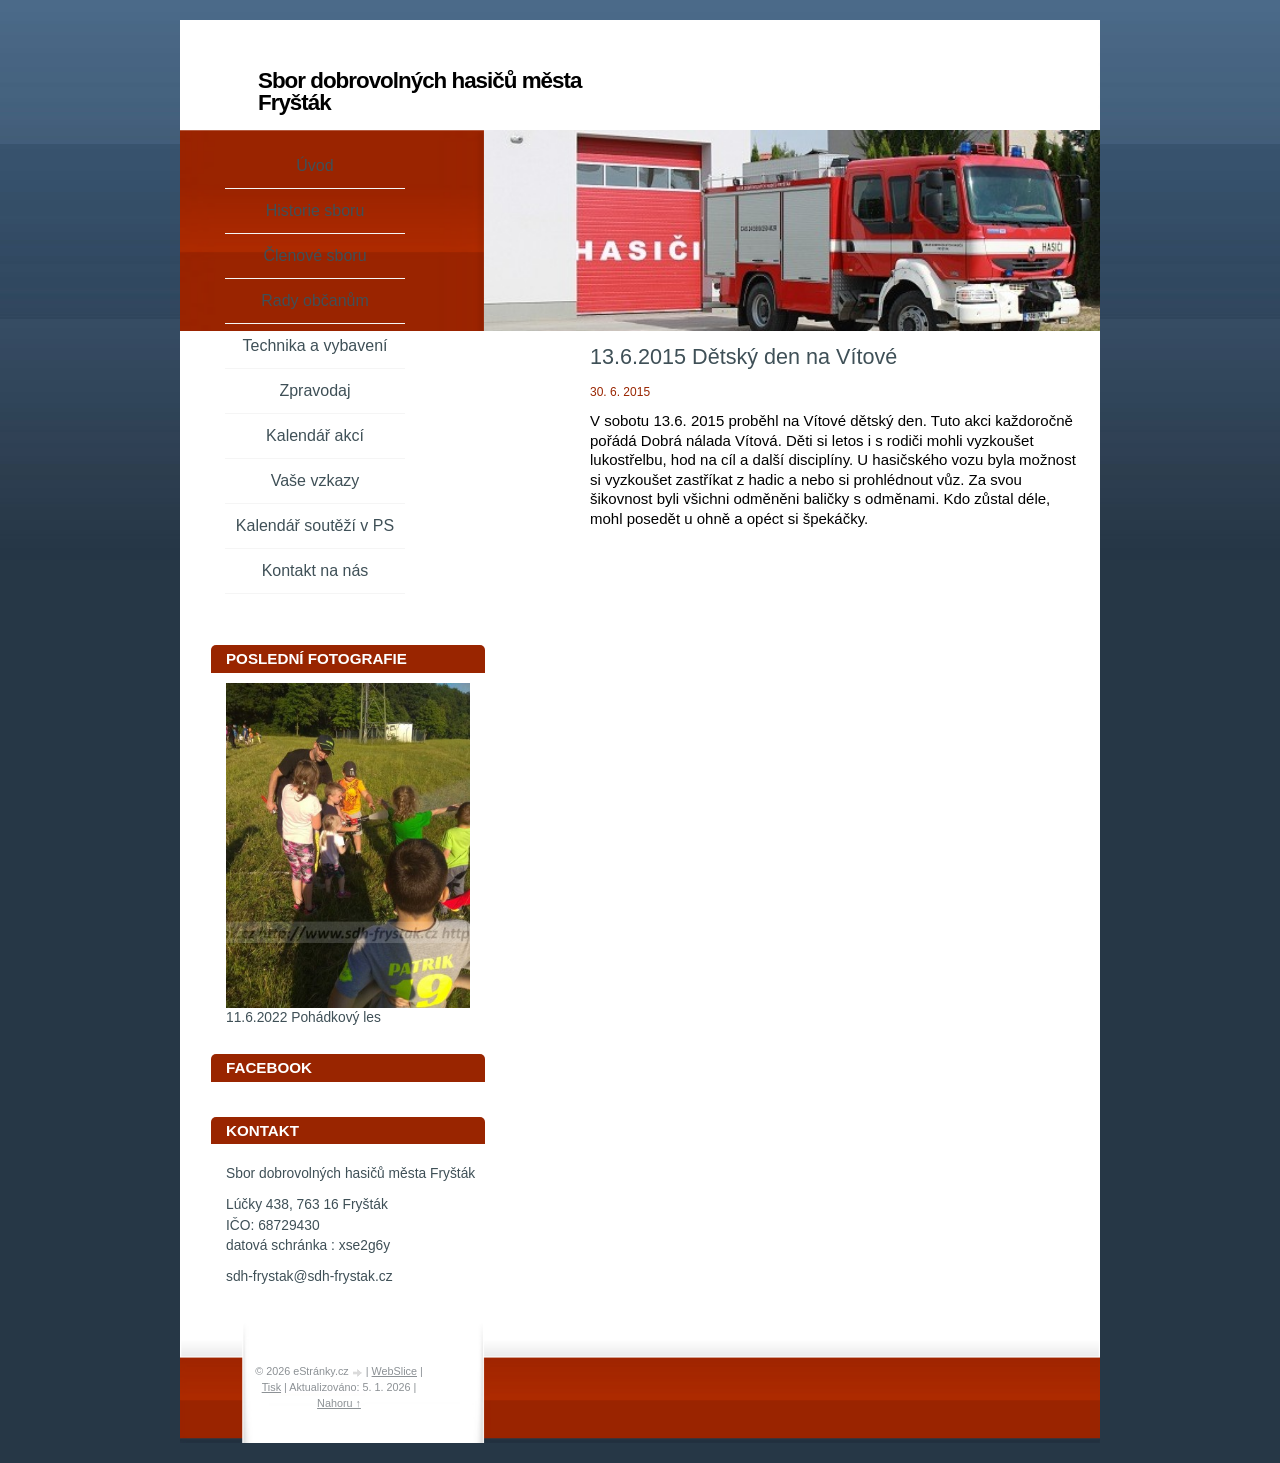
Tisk (271, 1387)
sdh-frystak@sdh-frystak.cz (309, 1276)
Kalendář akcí (315, 435)
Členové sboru (314, 255)
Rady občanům (315, 300)
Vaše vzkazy (315, 480)
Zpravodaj (314, 390)
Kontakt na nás (315, 570)
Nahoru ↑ (339, 1403)
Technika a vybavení (315, 345)
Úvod (314, 165)
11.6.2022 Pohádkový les (303, 1017)
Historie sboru (315, 210)
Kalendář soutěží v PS (315, 525)
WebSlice (394, 1371)
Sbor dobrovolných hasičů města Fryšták (419, 91)
